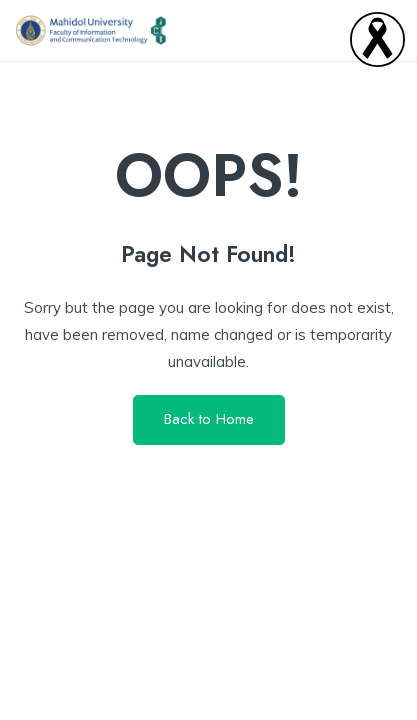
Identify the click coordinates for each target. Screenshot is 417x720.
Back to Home (209, 419)
